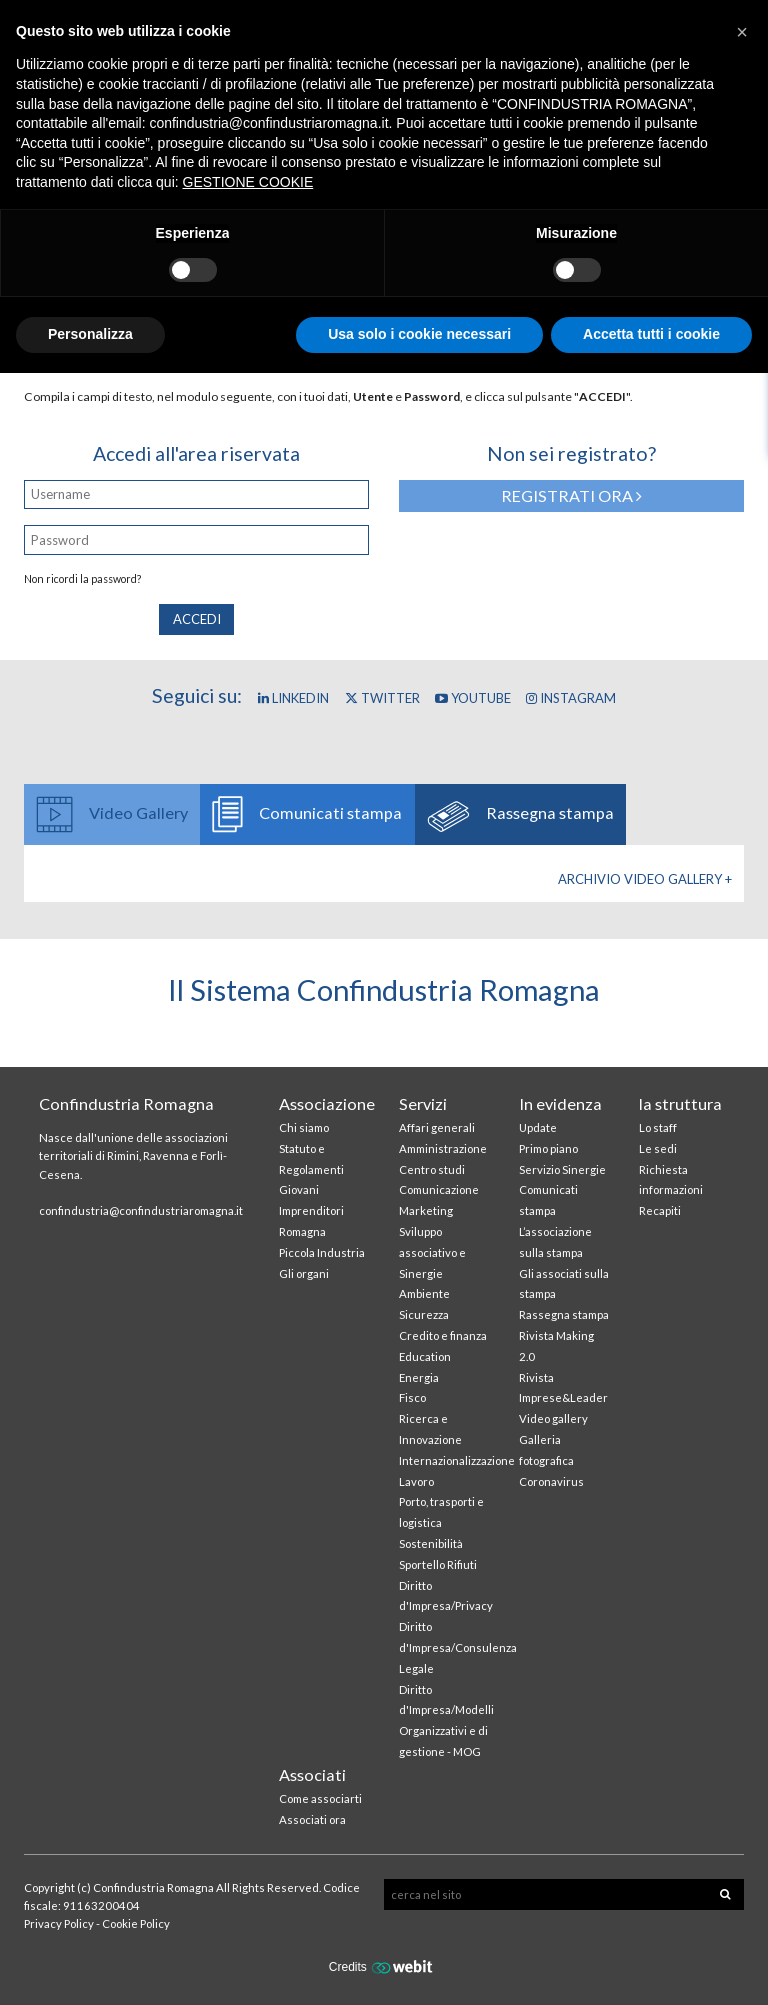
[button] (742, 32)
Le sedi (658, 1148)
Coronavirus (551, 1481)
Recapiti (660, 1210)
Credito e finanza (443, 1335)
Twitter (382, 698)
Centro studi (432, 1169)
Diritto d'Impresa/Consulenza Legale (458, 1647)
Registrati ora (571, 495)
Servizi (423, 1103)
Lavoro (416, 1481)
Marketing (426, 1210)
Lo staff (658, 1127)
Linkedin (293, 698)
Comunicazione (439, 1189)
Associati (312, 1774)
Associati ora (312, 1819)
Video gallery (553, 1418)
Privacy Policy (59, 1923)
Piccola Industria (322, 1252)
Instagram (571, 698)
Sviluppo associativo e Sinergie (432, 1252)
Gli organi (304, 1273)
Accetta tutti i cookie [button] (651, 334)
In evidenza (560, 1103)
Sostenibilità (431, 1543)
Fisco (412, 1397)
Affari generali (437, 1127)
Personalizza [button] (90, 334)
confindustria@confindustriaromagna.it (141, 1210)
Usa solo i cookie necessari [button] (419, 334)
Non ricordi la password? (82, 579)
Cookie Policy (136, 1923)
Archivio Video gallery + (645, 879)
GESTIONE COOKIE (248, 182)
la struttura (680, 1103)
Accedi (197, 619)
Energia (419, 1377)
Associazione (327, 1103)
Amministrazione (443, 1148)
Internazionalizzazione (457, 1460)
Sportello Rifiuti (438, 1564)
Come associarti (320, 1798)
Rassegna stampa (564, 1314)
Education (425, 1356)
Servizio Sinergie (562, 1169)
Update (538, 1127)
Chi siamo (304, 1127)
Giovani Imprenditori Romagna (311, 1210)
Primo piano (548, 1148)
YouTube (473, 698)
